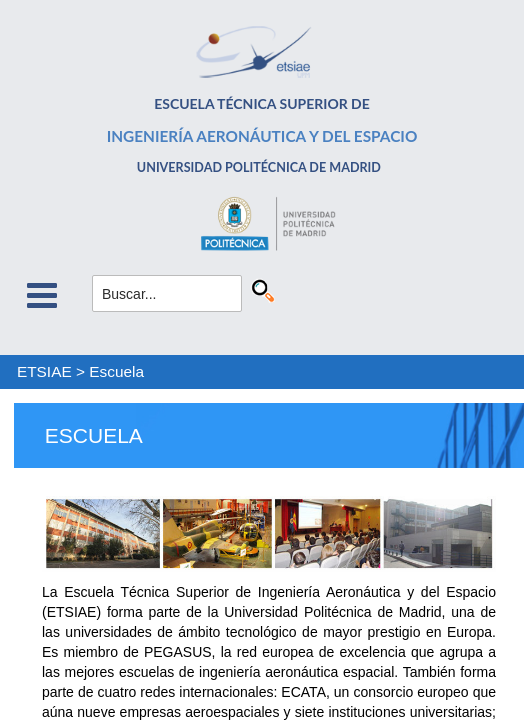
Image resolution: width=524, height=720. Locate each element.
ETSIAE (44, 371)
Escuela (116, 371)
